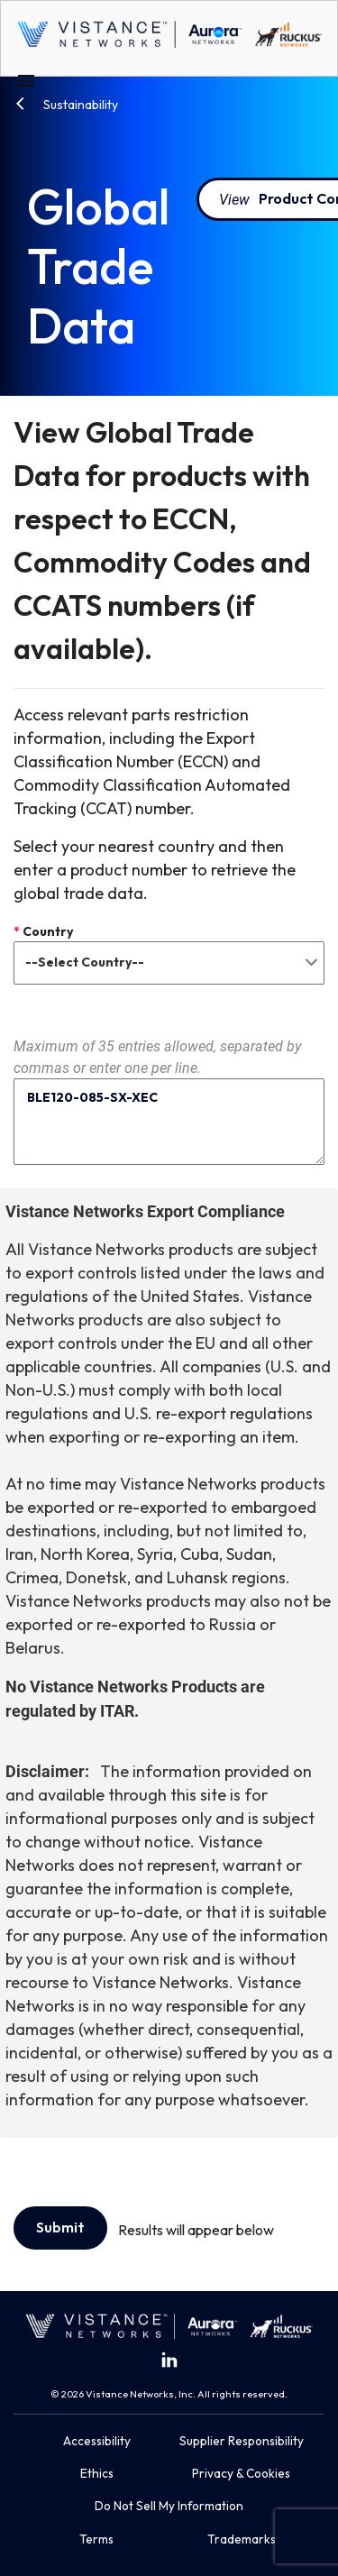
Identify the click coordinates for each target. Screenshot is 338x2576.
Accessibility (97, 2441)
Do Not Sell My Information (169, 2506)
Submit (60, 2227)
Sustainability (79, 104)
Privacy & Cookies (241, 2473)
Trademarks (241, 2539)
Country (43, 931)
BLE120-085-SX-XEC (169, 1121)
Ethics (97, 2473)
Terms (96, 2539)
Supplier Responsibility (241, 2441)
